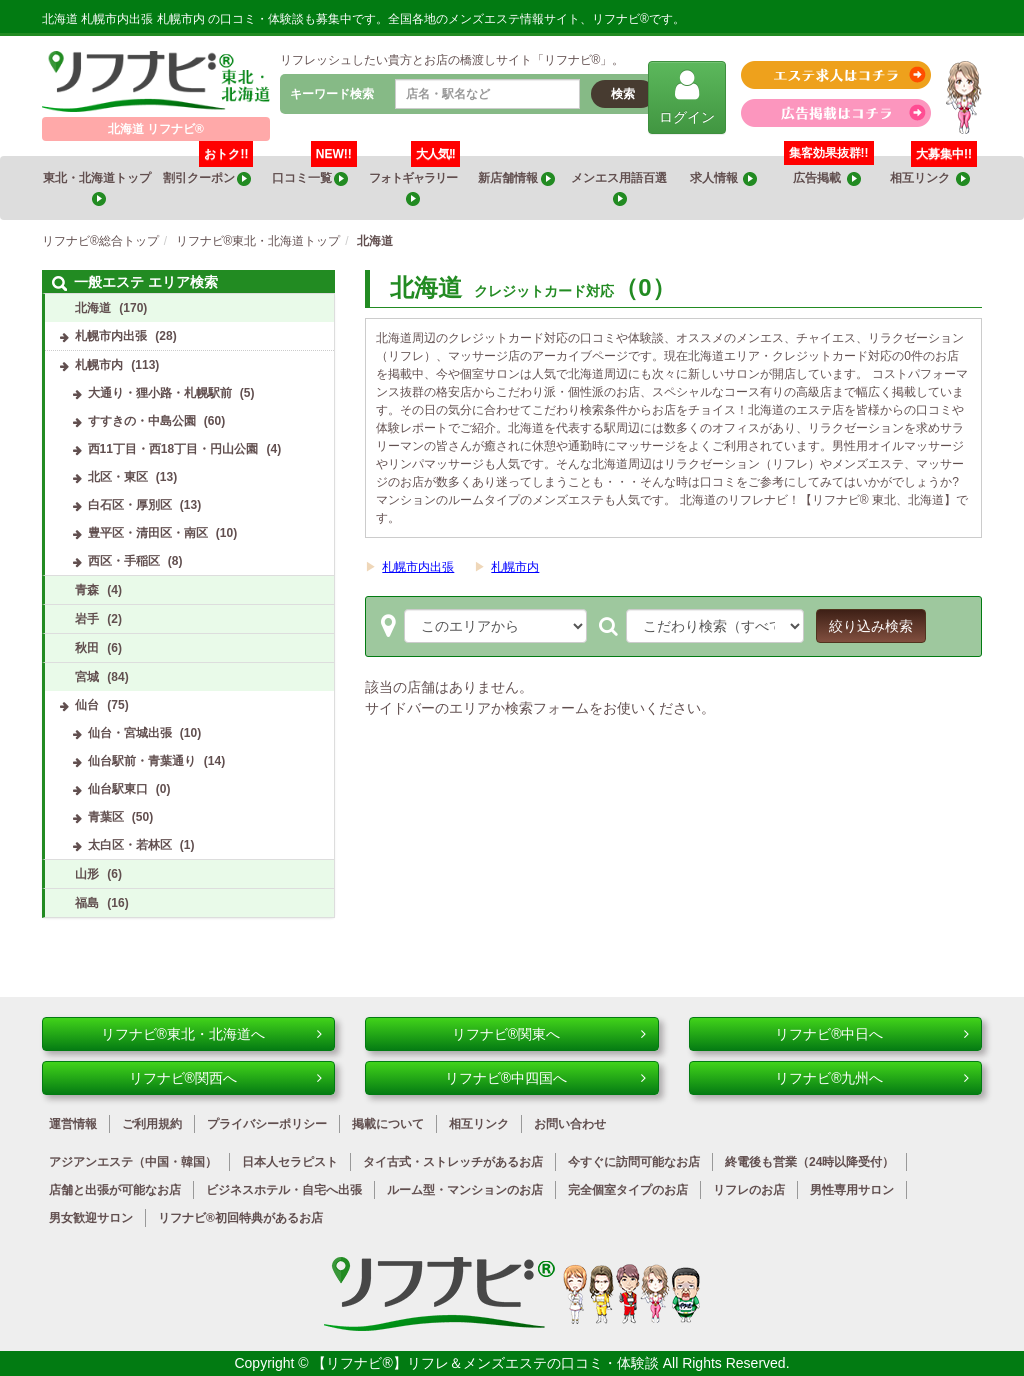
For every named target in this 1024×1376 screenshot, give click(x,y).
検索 (623, 94)
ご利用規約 (152, 1124)
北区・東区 (118, 477)
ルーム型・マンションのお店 (465, 1190)
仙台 (87, 705)
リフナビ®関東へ (549, 1034)
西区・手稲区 (124, 561)
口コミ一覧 (314, 171)
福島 (87, 903)
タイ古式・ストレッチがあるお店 (453, 1162)
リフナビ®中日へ (872, 1034)
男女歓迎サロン (91, 1218)
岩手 (87, 619)
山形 (87, 874)
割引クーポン (208, 171)
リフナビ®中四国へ (545, 1078)
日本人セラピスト (290, 1162)
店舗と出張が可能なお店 (115, 1190)
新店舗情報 (516, 178)
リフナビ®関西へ (226, 1078)
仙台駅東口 (118, 789)
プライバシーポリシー (267, 1124)
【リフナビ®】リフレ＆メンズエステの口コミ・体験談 (487, 1363)
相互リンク (933, 171)
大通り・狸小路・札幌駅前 (160, 393)
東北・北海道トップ (98, 188)
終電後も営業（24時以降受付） (809, 1162)
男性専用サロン (852, 1190)
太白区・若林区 (130, 845)
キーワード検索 (332, 94)
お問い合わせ (570, 1124)
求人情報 (724, 178)
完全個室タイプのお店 (628, 1190)
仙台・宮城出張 (130, 733)
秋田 (87, 648)
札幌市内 (515, 567)
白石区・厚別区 (130, 505)
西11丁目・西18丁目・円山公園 (173, 449)
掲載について (388, 1124)
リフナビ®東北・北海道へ (212, 1034)
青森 (87, 590)
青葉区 (106, 817)
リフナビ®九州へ (872, 1078)
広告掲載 (827, 178)
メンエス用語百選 (620, 188)
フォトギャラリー (414, 181)
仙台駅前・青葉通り (142, 761)
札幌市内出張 (418, 567)
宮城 (87, 677)
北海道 (93, 308)
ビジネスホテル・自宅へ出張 (284, 1190)
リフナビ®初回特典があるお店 (240, 1218)
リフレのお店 (749, 1190)
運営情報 (73, 1124)
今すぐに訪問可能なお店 (634, 1162)
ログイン (687, 96)
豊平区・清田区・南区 (148, 533)
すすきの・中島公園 (142, 421)
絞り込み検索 (871, 626)
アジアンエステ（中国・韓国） (133, 1162)
